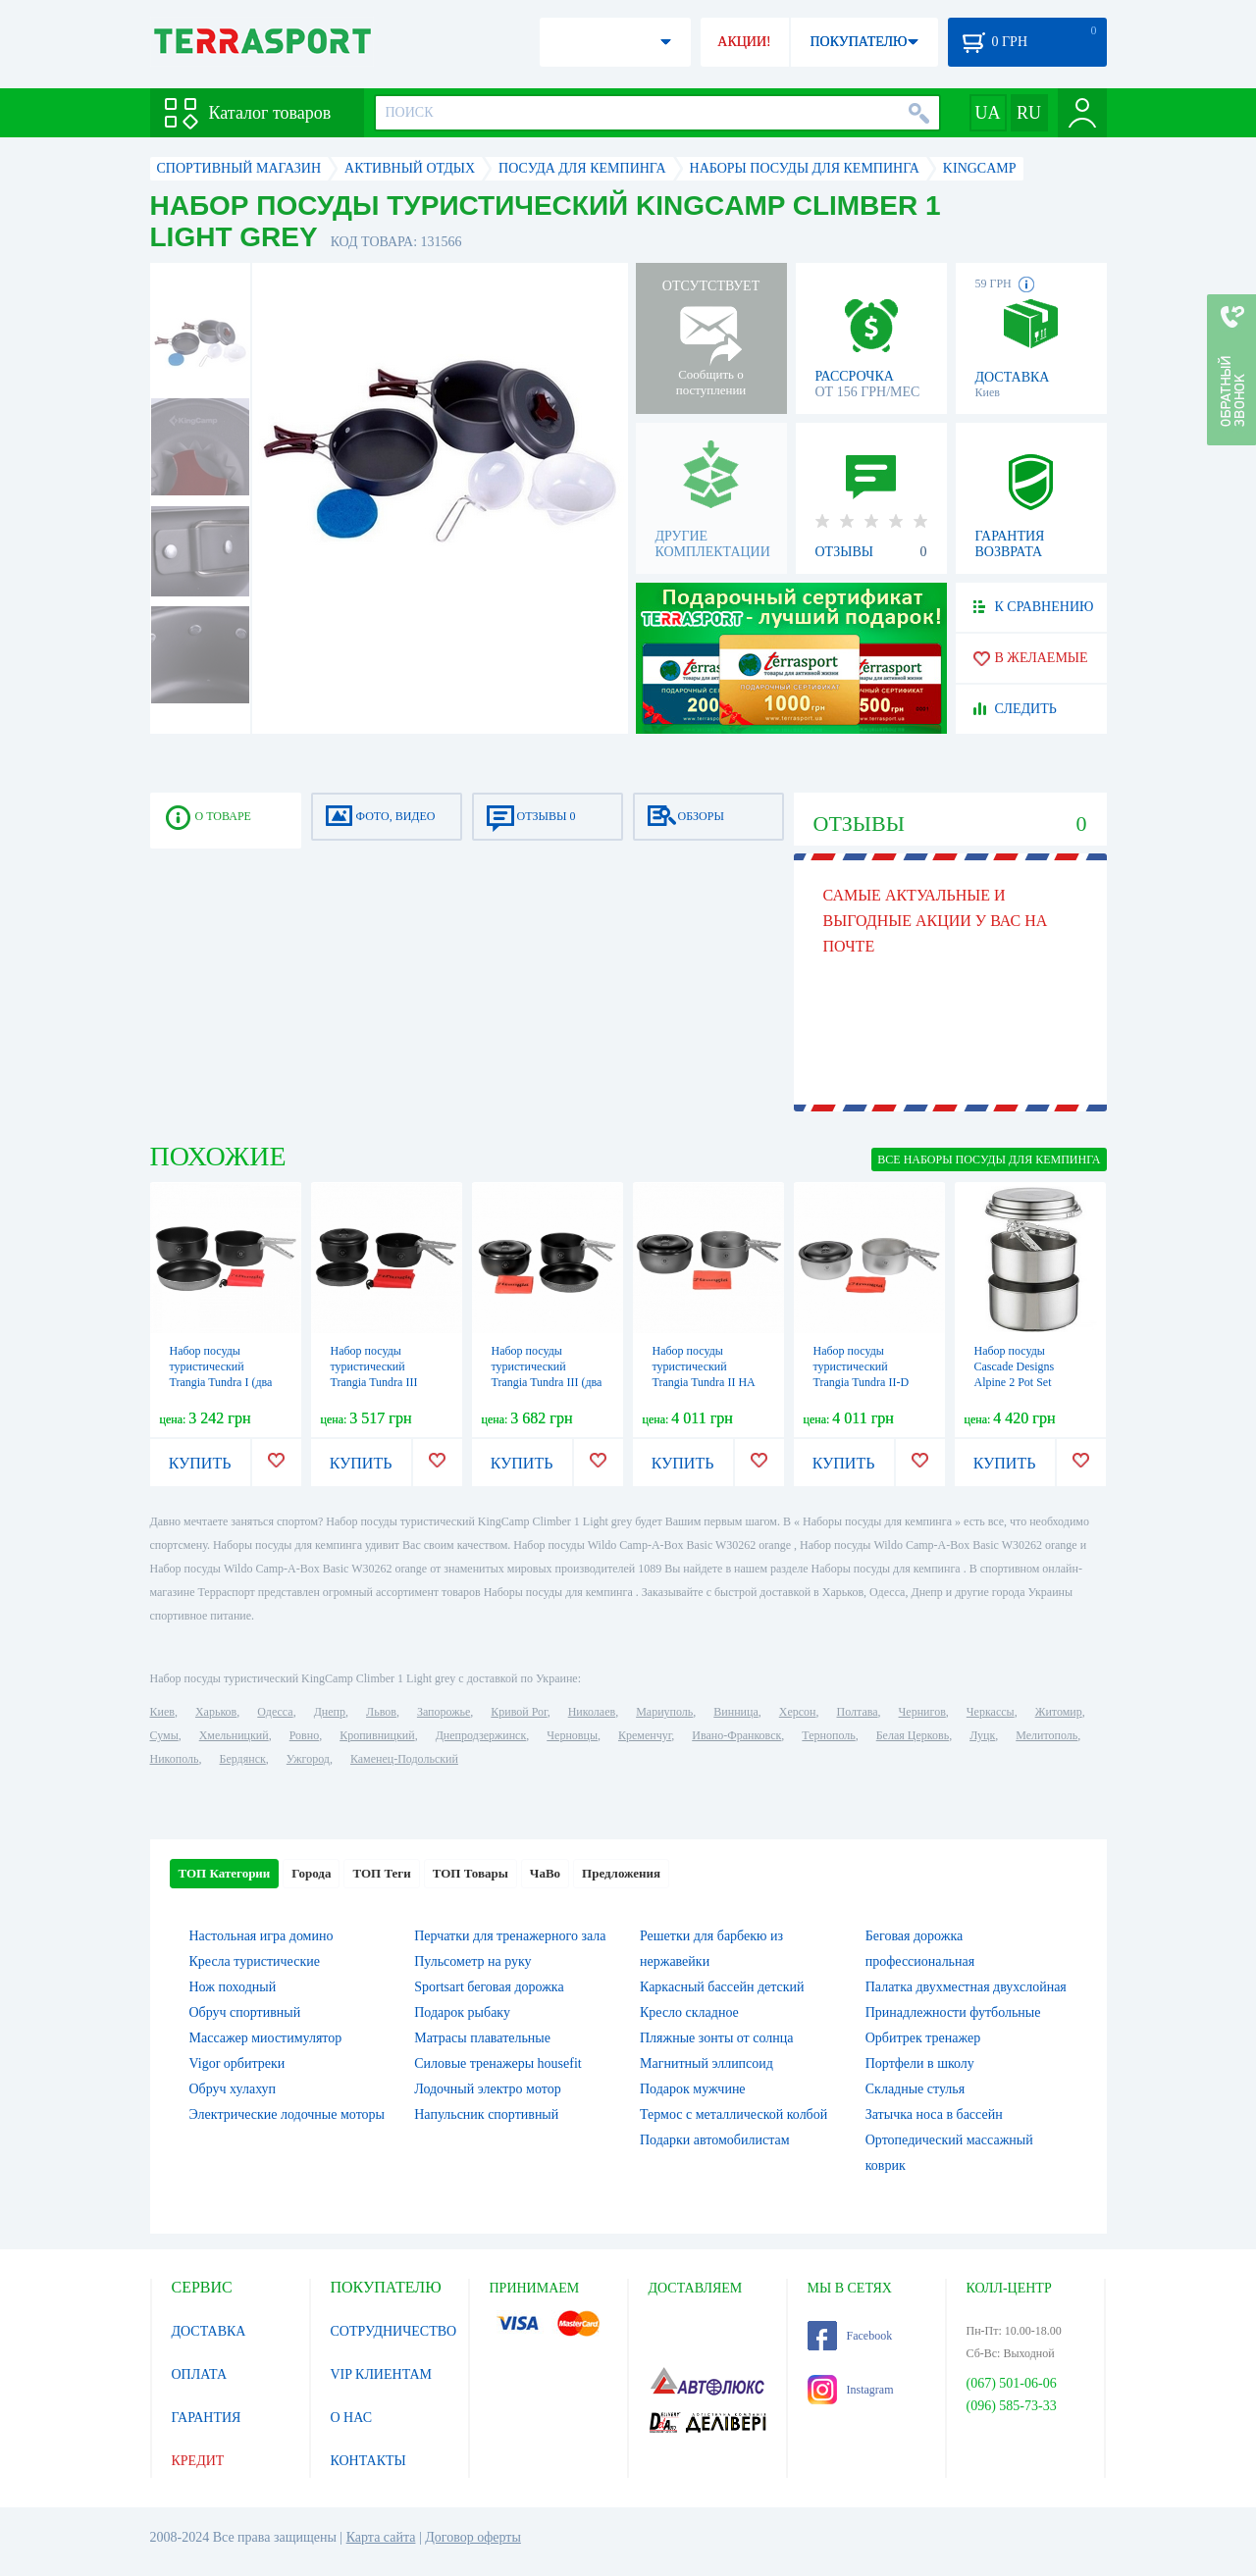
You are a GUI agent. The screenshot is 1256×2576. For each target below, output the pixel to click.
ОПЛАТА (200, 2374)
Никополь (174, 1759)
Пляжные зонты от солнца (716, 2038)
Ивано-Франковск (736, 1735)
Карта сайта (381, 2537)
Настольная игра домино (261, 1936)
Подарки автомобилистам (715, 2140)
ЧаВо (545, 1873)
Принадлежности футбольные (953, 2012)
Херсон (797, 1712)
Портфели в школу (919, 2063)
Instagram (851, 2389)
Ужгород (308, 1759)
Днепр (329, 1712)
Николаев (591, 1712)
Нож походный (233, 1987)
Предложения (621, 1873)
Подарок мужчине (693, 2089)
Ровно (304, 1735)
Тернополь (828, 1735)
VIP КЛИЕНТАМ (382, 2374)
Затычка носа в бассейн (934, 2114)
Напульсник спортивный (486, 2114)
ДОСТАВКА (209, 2331)
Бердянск (243, 1759)
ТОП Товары (470, 1873)
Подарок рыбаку (462, 2012)
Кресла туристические (254, 1961)
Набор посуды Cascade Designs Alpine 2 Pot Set (1014, 1366)
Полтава (857, 1712)
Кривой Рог (519, 1712)
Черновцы (572, 1735)
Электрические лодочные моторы (287, 2114)
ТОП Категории (225, 1873)
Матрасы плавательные (482, 2038)
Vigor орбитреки (237, 2063)
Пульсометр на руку (472, 1961)
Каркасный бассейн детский (722, 1987)
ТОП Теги (381, 1873)
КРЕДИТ (198, 2460)
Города (311, 1873)
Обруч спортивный (245, 2012)
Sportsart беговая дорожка (488, 1987)
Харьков (215, 1712)
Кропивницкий (377, 1735)
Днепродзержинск (481, 1735)
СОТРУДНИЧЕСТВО (394, 2331)
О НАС (351, 2417)
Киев (162, 1712)
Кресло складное (689, 2012)
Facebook (850, 2335)
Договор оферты (473, 2537)
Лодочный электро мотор (487, 2089)
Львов (381, 1712)
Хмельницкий (234, 1735)
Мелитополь (1046, 1735)
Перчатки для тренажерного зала (509, 1936)
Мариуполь (664, 1712)
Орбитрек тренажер (922, 2038)
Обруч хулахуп (233, 2089)
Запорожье (443, 1712)
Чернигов (922, 1712)
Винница (735, 1712)
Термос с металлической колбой (733, 2114)
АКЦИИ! (743, 41)
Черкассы (991, 1712)
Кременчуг (644, 1735)
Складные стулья (915, 2089)
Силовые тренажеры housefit (497, 2063)
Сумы (164, 1735)
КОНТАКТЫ (368, 2460)
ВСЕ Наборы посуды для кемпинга (988, 1159)
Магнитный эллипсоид (706, 2063)
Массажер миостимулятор (265, 2038)
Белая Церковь (912, 1735)
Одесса (274, 1712)
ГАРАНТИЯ (206, 2417)
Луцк (982, 1735)
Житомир (1058, 1712)
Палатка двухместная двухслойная (966, 1987)
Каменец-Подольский (404, 1759)
